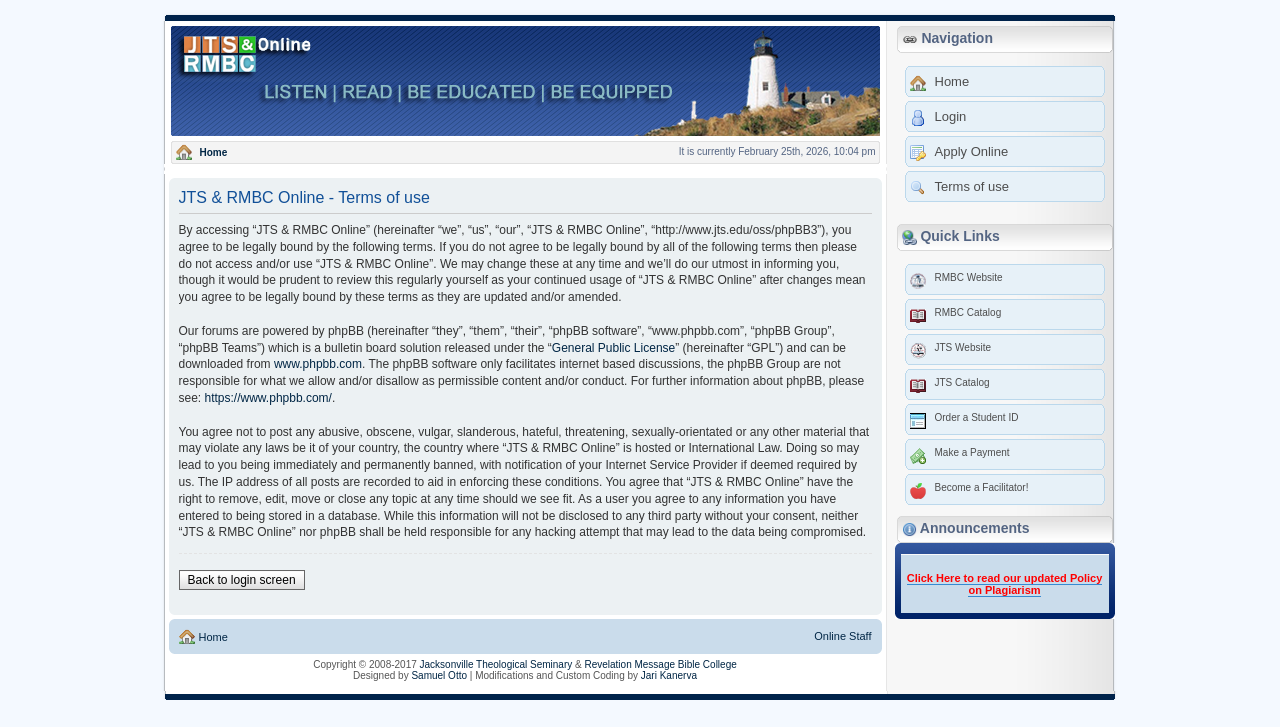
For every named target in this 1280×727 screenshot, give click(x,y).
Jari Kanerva (669, 675)
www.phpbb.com (318, 364)
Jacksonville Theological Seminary (496, 664)
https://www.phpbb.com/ (268, 398)
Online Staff (842, 636)
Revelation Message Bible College (660, 664)
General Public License (613, 348)
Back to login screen (242, 580)
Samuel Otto (439, 675)
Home (212, 637)
